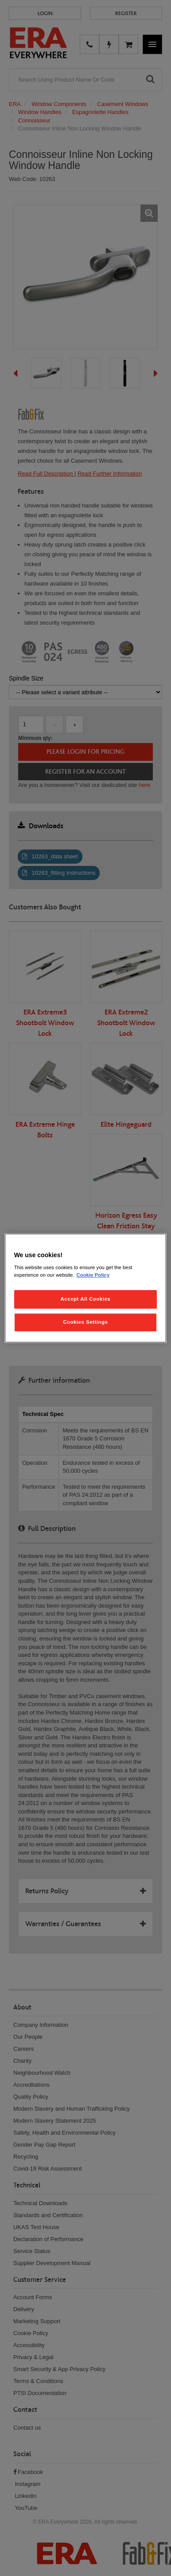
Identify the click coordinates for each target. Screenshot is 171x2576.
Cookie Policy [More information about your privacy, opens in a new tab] (93, 1275)
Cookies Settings (85, 1322)
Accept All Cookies (86, 1299)
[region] (85, 1288)
